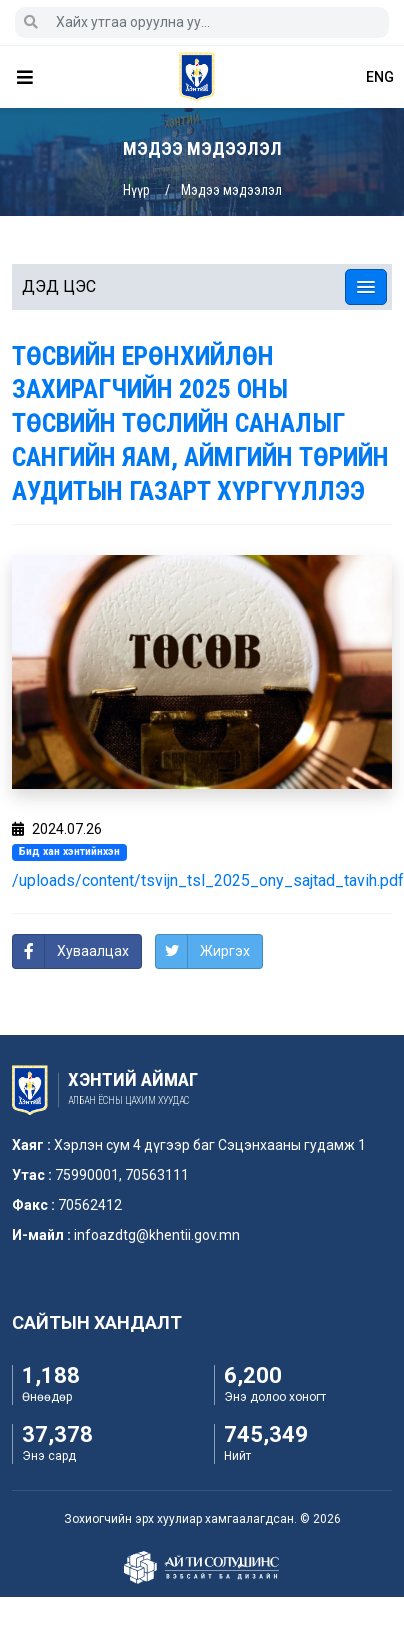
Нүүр (136, 190)
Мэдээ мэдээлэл (231, 190)
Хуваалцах (93, 951)
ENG (380, 77)
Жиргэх (225, 951)
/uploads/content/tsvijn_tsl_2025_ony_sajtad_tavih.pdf (208, 880)
